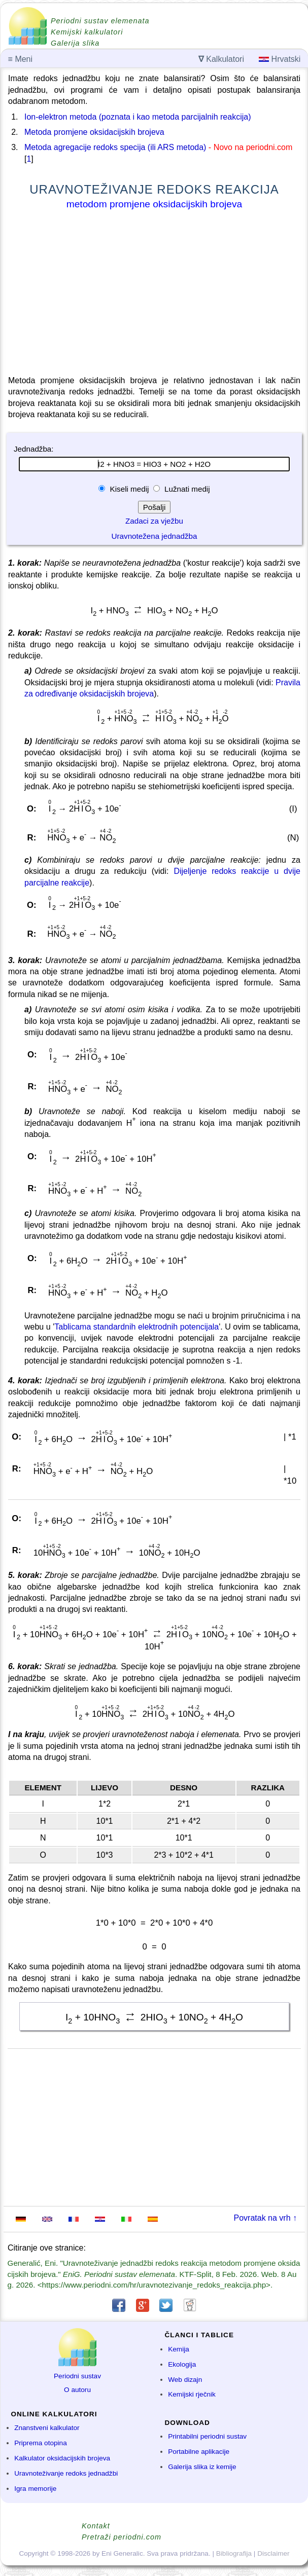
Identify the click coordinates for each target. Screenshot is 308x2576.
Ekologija (182, 2364)
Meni (20, 59)
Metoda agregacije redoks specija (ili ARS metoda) (115, 147)
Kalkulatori (221, 59)
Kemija (178, 2349)
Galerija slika (75, 43)
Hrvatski (279, 59)
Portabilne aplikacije (198, 2451)
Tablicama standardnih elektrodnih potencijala (136, 1326)
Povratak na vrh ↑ (265, 2218)
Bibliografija (234, 2553)
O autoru (77, 2390)
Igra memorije (35, 2488)
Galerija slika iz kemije (202, 2467)
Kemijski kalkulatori (87, 32)
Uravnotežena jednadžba (154, 536)
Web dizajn (185, 2379)
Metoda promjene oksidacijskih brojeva (94, 132)
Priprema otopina (40, 2443)
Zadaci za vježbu (154, 521)
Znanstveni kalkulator (46, 2428)
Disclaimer (273, 2553)
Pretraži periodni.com (121, 2537)
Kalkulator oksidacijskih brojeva (62, 2458)
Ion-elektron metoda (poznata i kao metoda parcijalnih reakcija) (137, 117)
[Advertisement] (154, 294)
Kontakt (96, 2526)
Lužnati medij (186, 489)
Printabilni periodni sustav (207, 2436)
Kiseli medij (129, 489)
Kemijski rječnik (192, 2394)
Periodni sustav (77, 2376)
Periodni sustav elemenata (100, 21)
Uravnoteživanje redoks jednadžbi (66, 2473)
